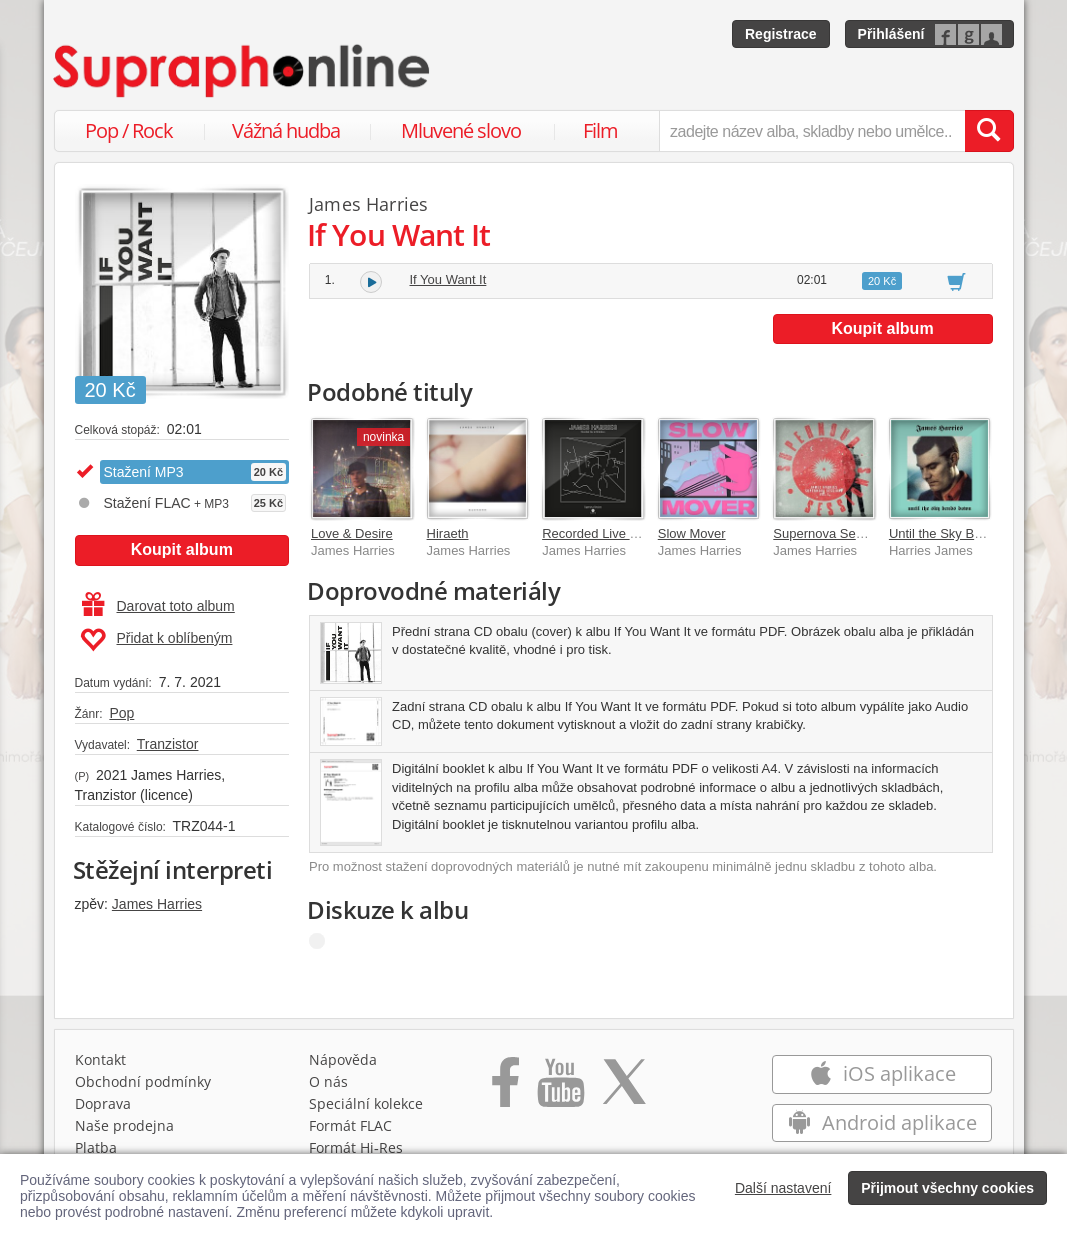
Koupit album (182, 549)
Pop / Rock (129, 130)
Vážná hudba (286, 130)
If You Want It (448, 279)
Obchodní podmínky (143, 1081)
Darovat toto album (158, 606)
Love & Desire (352, 533)
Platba (96, 1147)
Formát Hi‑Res (356, 1147)
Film (600, 130)
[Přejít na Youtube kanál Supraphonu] (560, 1089)
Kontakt (100, 1059)
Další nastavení (783, 1188)
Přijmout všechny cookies (947, 1188)
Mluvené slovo (461, 130)
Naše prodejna (124, 1125)
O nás (328, 1081)
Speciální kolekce (366, 1103)
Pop (121, 713)
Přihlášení (891, 34)
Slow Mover (692, 533)
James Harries (157, 904)
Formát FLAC (350, 1125)
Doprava (103, 1103)
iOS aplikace (882, 1073)
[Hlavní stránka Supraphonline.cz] (243, 71)
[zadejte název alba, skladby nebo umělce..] (811, 131)
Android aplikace (882, 1122)
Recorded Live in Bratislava (621, 533)
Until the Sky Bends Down (964, 533)
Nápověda (343, 1059)
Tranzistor (168, 744)
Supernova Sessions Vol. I (849, 533)
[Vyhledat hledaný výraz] (989, 131)
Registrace (781, 34)
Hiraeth (448, 533)
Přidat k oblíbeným (156, 640)
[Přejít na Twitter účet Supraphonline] (624, 1089)
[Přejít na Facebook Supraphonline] (505, 1089)
